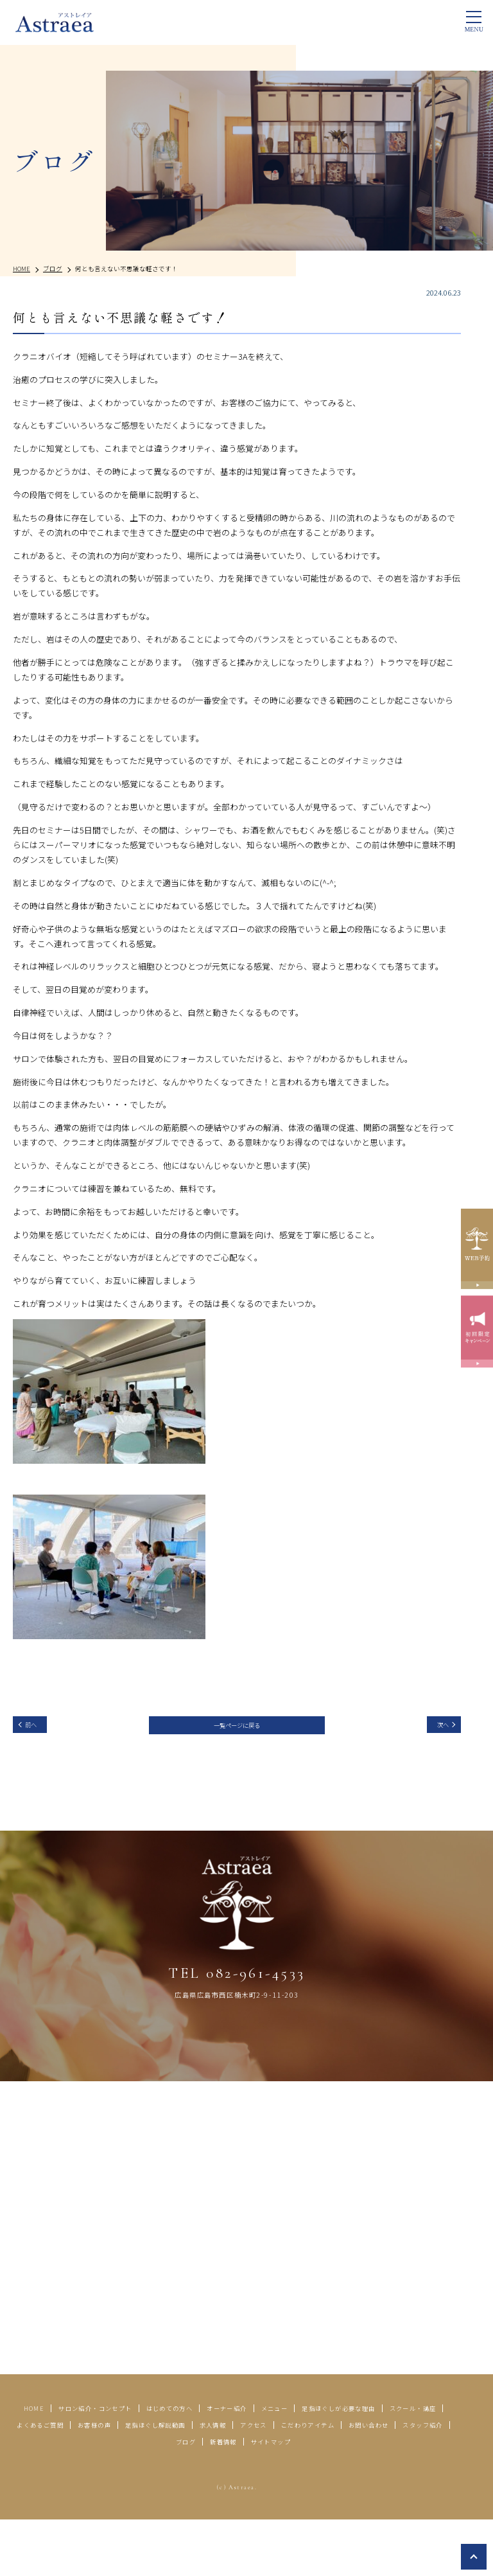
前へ (38, 1728)
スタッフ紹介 (315, 2483)
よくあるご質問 (249, 2466)
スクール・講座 (167, 2466)
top (474, 2557)
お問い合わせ (244, 2483)
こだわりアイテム (162, 2483)
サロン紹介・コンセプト (148, 2450)
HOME (67, 2450)
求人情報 (40, 2483)
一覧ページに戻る (236, 1729)
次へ (436, 1728)
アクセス (92, 2483)
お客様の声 (321, 2466)
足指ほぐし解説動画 (402, 2466)
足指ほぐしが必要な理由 (67, 2466)
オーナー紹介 (325, 2450)
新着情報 (420, 2483)
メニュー (387, 2450)
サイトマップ (234, 2500)
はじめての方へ (248, 2450)
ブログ (372, 2483)
